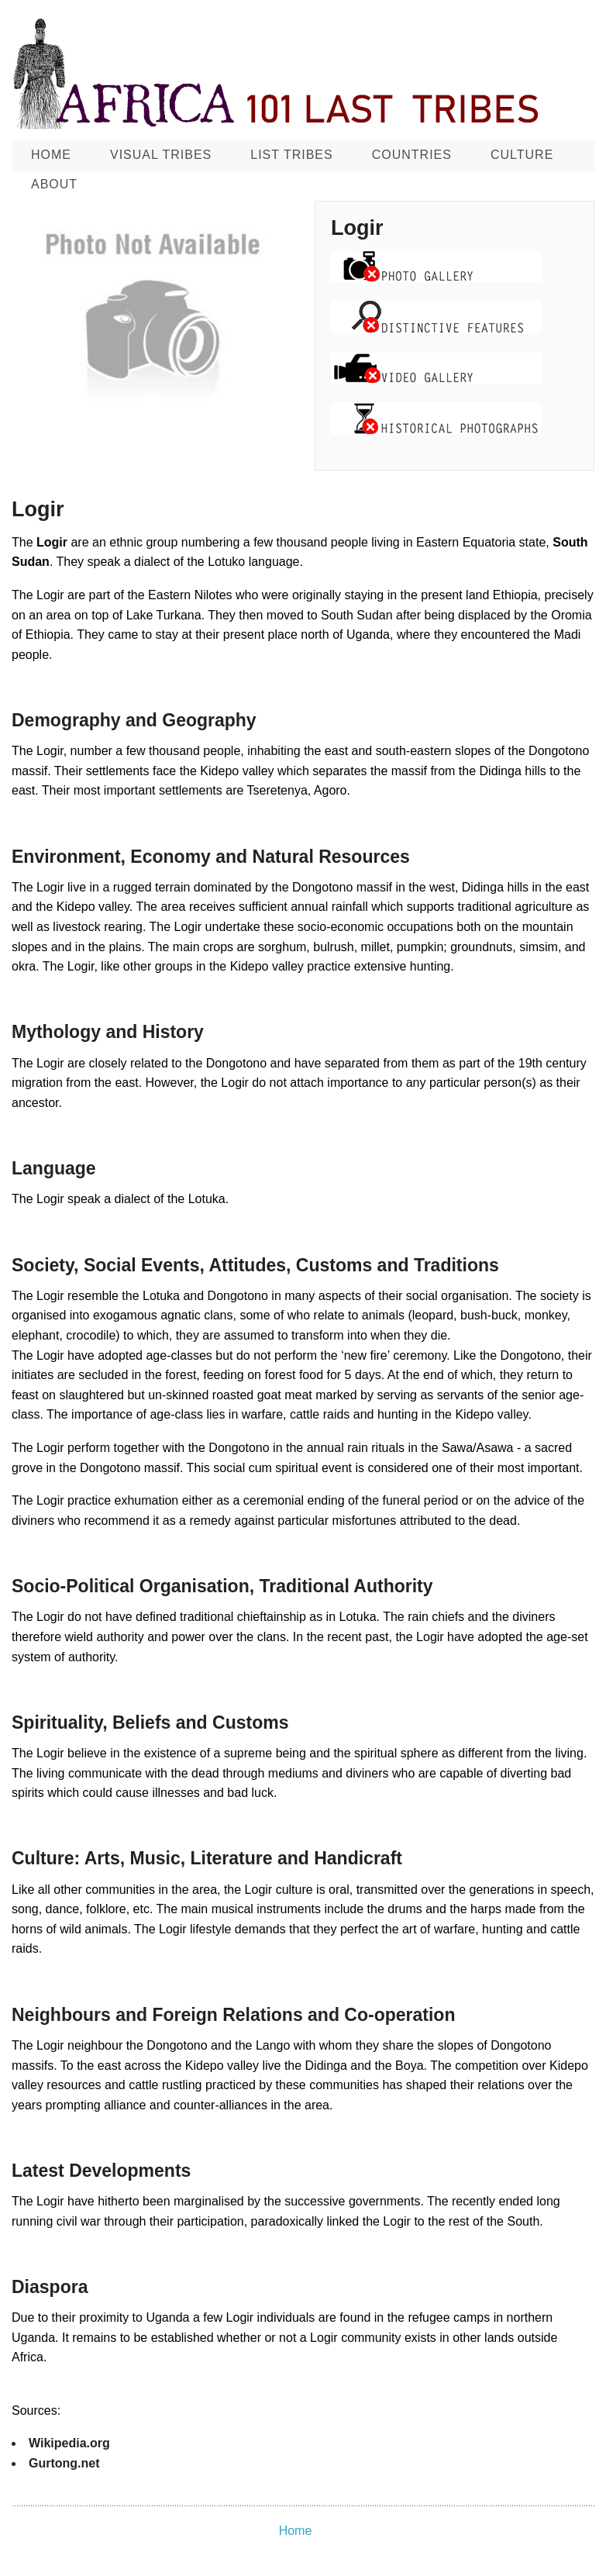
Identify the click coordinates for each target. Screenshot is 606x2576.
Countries (412, 154)
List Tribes (291, 154)
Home (51, 154)
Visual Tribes (161, 154)
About (54, 184)
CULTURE (522, 154)
